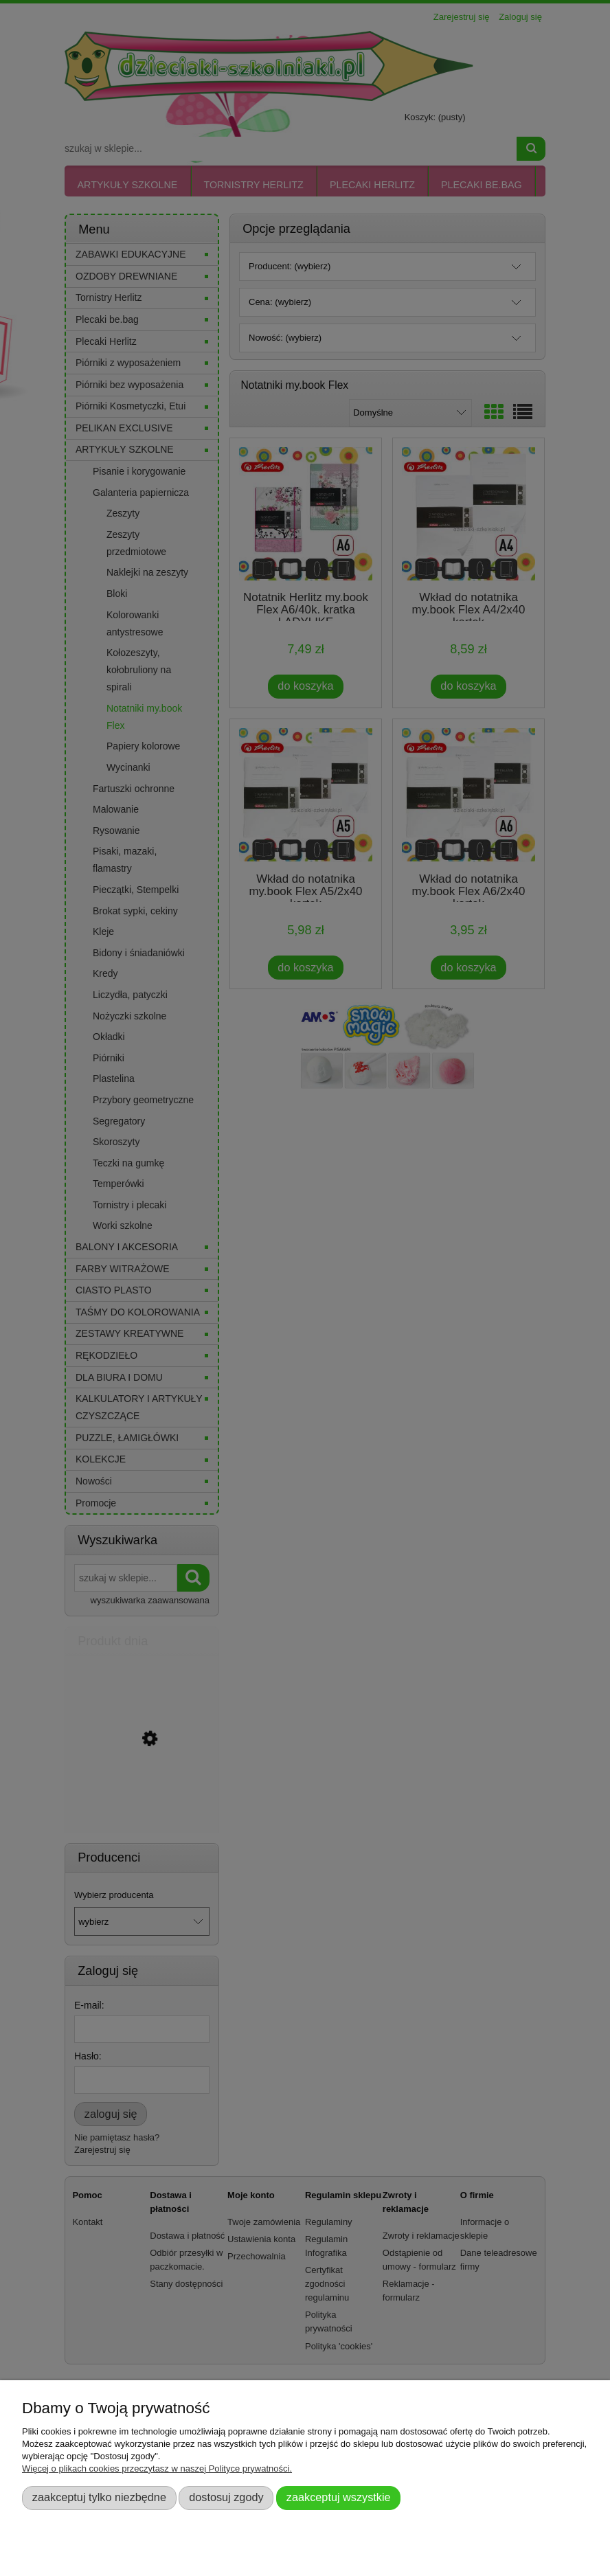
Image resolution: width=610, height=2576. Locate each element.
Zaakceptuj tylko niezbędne (99, 2497)
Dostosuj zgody (226, 2497)
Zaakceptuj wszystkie (338, 2497)
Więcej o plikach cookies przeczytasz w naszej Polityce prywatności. (157, 2468)
